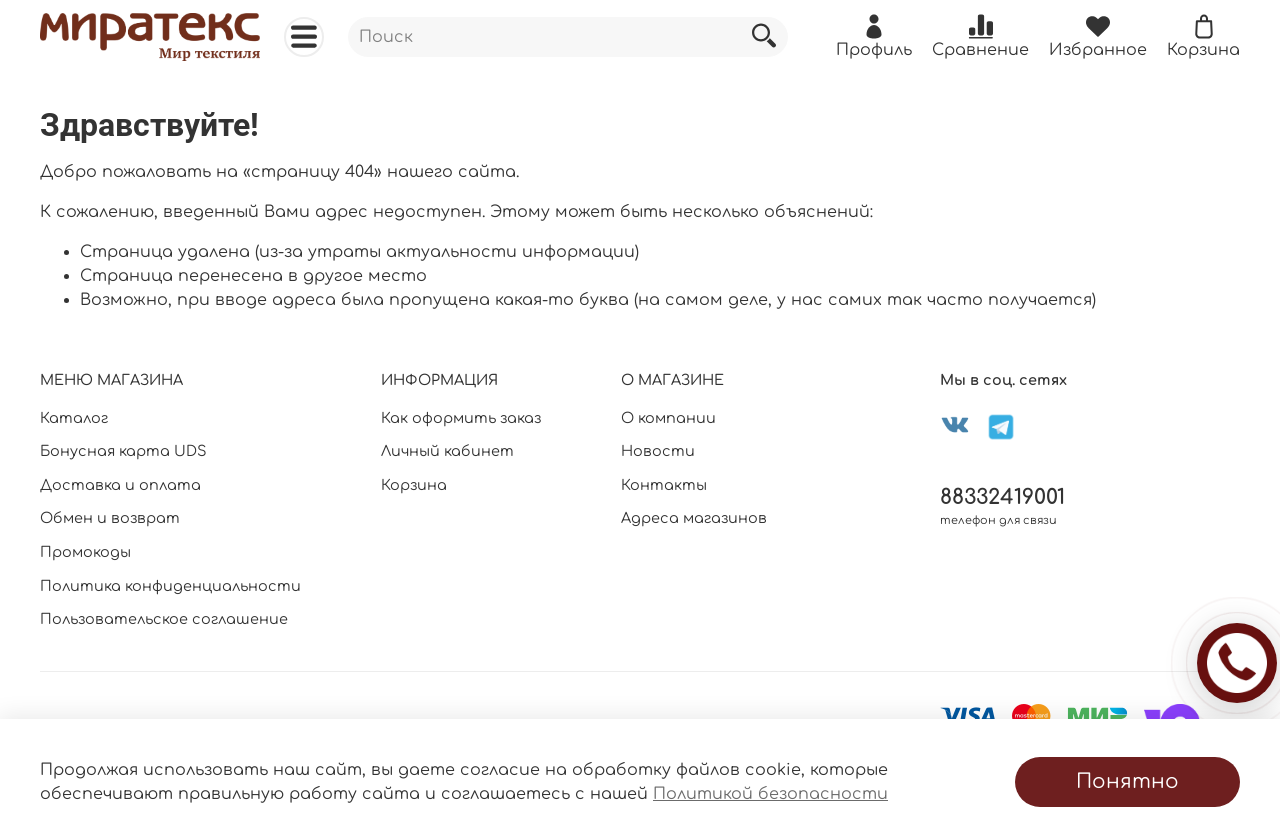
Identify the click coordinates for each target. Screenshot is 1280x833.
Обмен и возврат (110, 518)
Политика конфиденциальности (170, 586)
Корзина (414, 485)
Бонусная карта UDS (123, 451)
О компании (668, 418)
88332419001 (1002, 497)
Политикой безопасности (770, 794)
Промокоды (85, 552)
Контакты (664, 485)
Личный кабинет (447, 451)
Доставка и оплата (120, 485)
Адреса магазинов (694, 518)
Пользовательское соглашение (164, 619)
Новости (658, 451)
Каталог (74, 418)
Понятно (1127, 781)
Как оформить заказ (461, 418)
